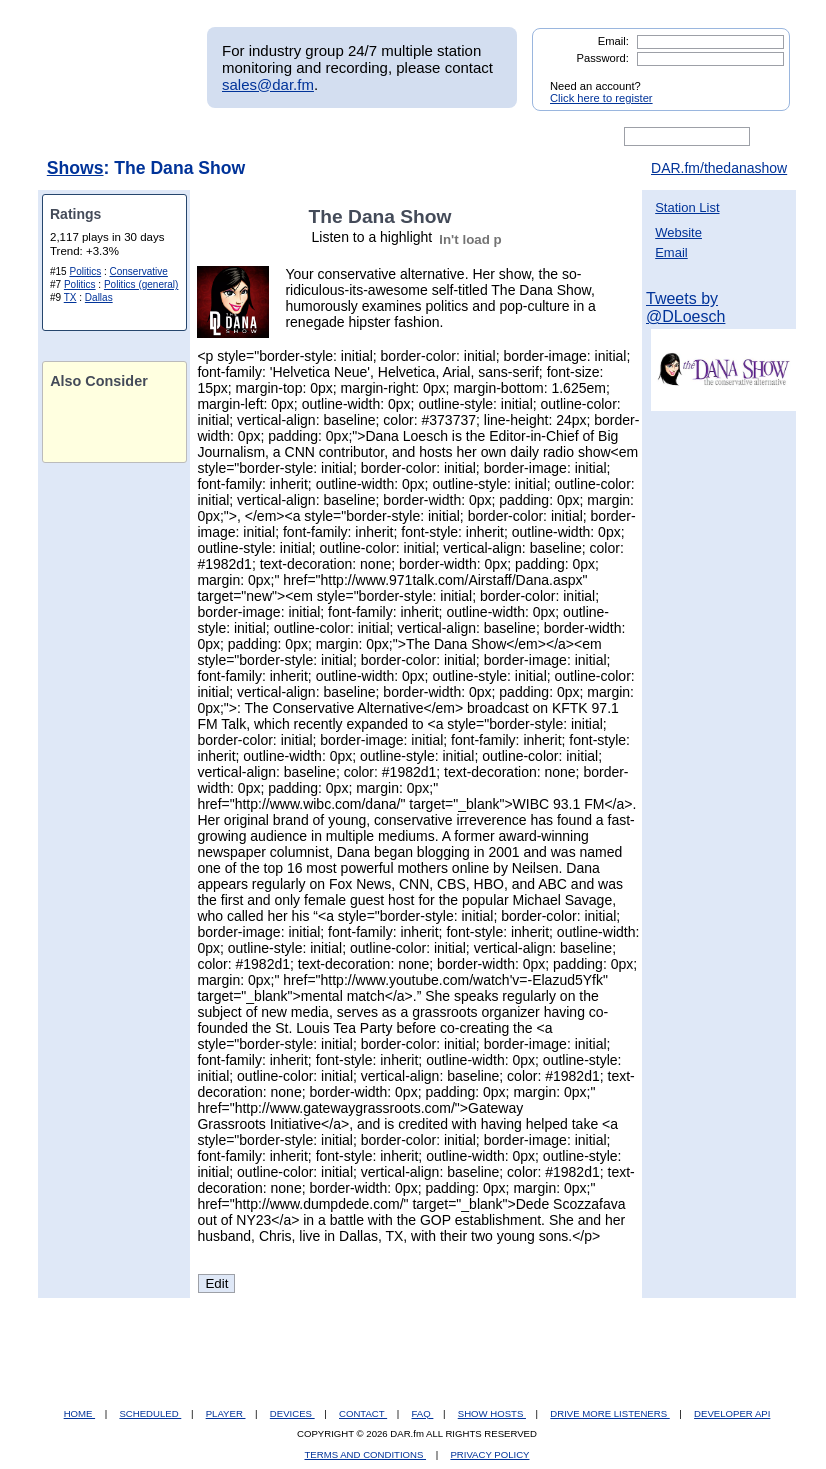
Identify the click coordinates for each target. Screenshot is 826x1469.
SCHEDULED (150, 1413)
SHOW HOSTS (492, 1413)
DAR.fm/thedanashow (719, 168)
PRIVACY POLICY (489, 1454)
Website (678, 232)
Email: (613, 41)
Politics (85, 271)
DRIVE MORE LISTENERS (609, 1413)
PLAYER (226, 1413)
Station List (687, 207)
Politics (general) (141, 284)
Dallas (99, 297)
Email (671, 252)
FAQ (423, 1413)
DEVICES (292, 1413)
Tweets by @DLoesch (685, 307)
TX (70, 297)
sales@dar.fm (268, 84)
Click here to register (601, 98)
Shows (75, 168)
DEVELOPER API (732, 1413)
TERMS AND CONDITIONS (366, 1454)
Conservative (139, 271)
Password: (603, 58)
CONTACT (363, 1413)
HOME (79, 1413)
